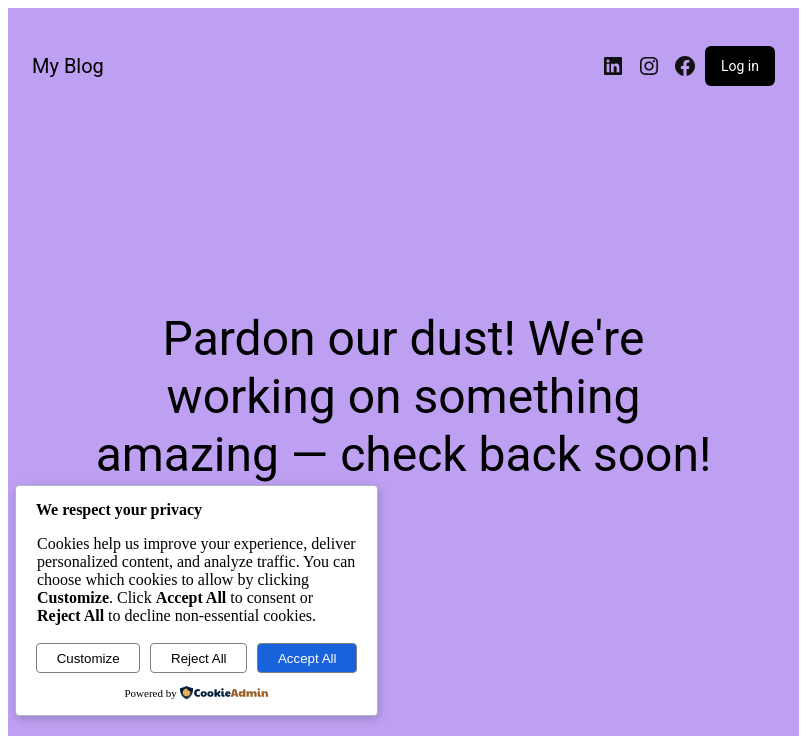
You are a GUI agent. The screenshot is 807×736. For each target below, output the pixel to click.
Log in (740, 66)
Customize (88, 658)
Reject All (199, 658)
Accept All (307, 658)
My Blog (68, 66)
